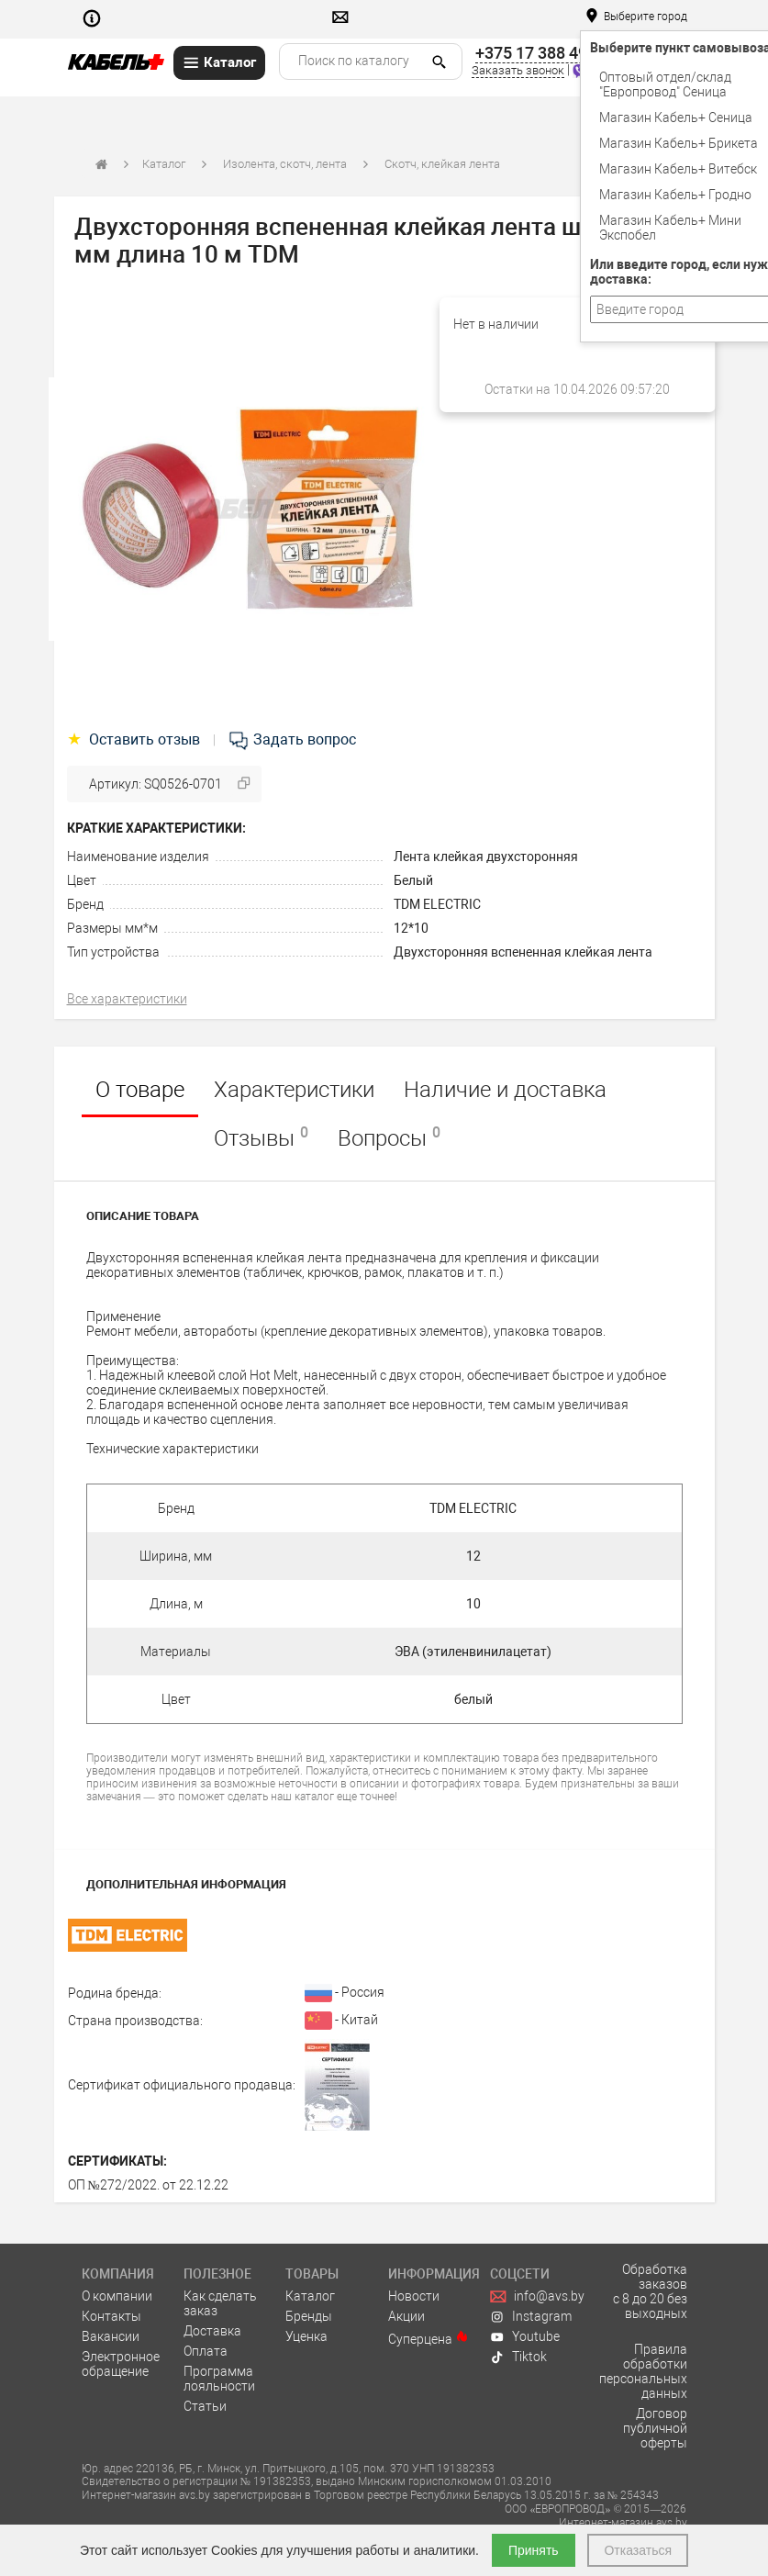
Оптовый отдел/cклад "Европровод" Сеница (665, 84)
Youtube (525, 2336)
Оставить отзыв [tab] (135, 739)
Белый (413, 880)
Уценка (306, 2336)
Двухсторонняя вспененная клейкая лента (523, 952)
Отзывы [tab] (261, 1137)
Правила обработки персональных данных (643, 2371)
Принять (533, 2550)
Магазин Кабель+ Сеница (675, 117)
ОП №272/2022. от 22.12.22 (148, 2185)
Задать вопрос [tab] (292, 739)
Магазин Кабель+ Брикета (678, 143)
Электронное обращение (121, 2364)
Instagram (531, 2316)
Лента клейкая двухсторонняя (486, 856)
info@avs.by (537, 2296)
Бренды (308, 2316)
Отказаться (638, 2550)
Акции (406, 2316)
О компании (117, 2296)
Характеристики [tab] (294, 1090)
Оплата (206, 2351)
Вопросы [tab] (389, 1137)
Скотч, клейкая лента (442, 164)
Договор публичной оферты (655, 2428)
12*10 (411, 928)
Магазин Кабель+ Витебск (678, 169)
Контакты (111, 2316)
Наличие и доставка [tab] (505, 1090)
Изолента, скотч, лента (285, 164)
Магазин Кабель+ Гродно (675, 194)
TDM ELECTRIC (437, 904)
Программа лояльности (219, 2378)
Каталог (163, 164)
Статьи (205, 2406)
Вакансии (110, 2336)
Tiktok (518, 2356)
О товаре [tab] (139, 1090)
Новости (414, 2296)
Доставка (212, 2331)
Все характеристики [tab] (127, 998)
